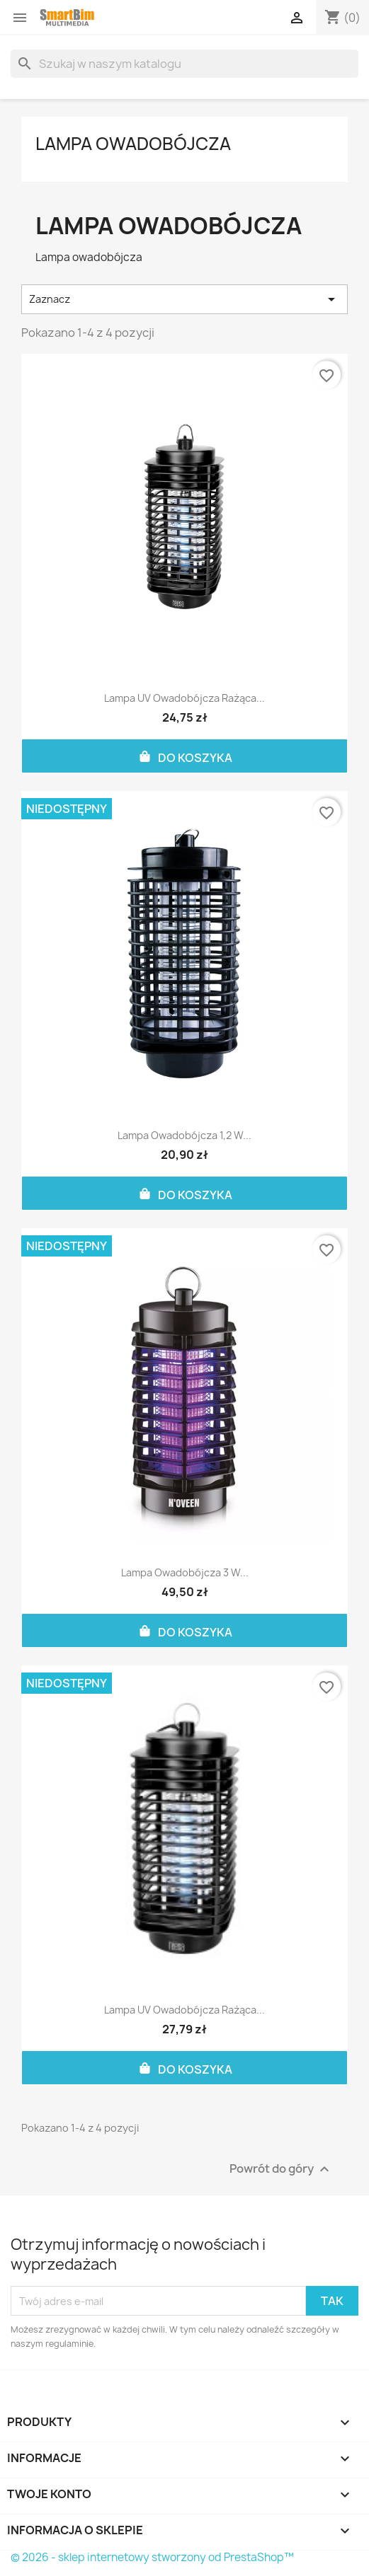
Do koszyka (184, 756)
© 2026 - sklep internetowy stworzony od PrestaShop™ (152, 2557)
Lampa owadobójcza (133, 144)
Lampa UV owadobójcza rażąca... (184, 698)
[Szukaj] (184, 64)
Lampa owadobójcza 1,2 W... (184, 1135)
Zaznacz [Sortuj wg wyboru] (184, 299)
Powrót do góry (281, 2169)
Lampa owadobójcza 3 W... (185, 1572)
